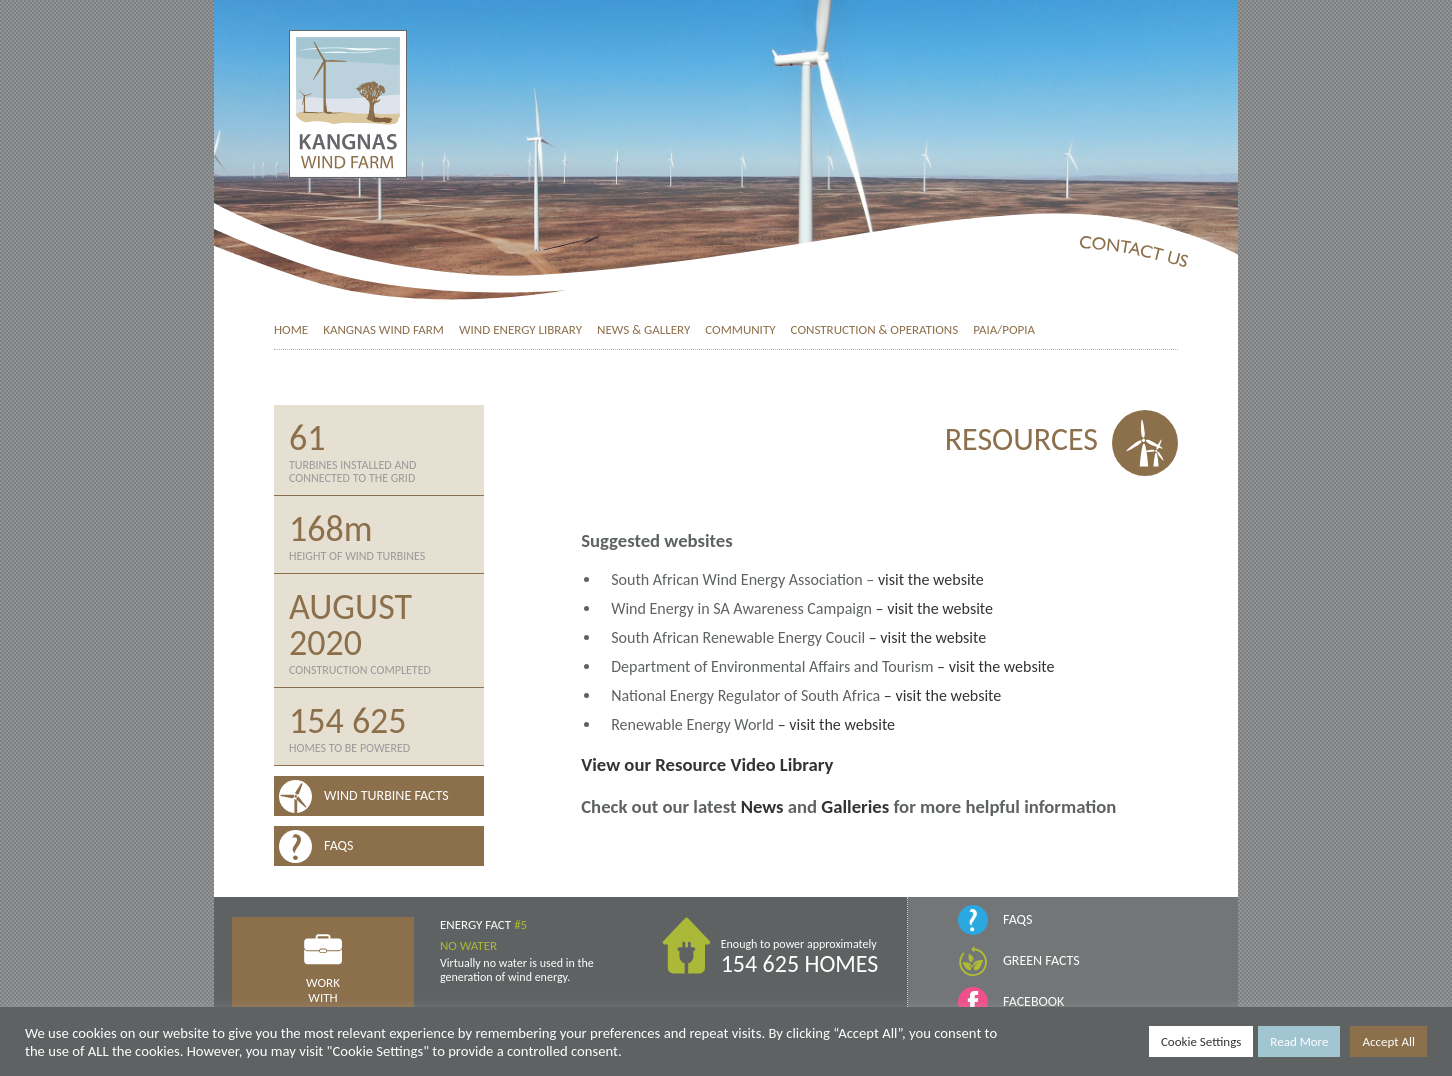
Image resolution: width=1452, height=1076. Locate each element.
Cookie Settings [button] (1201, 1041)
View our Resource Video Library (707, 764)
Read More (1299, 1041)
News (762, 806)
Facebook (1033, 1001)
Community (740, 329)
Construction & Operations (875, 329)
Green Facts (1041, 960)
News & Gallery (643, 329)
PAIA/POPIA (1004, 329)
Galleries (855, 806)
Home (291, 329)
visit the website (931, 579)
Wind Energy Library (520, 329)
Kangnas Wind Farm (383, 329)
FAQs (1017, 919)
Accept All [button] (1388, 1041)
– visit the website (934, 608)
